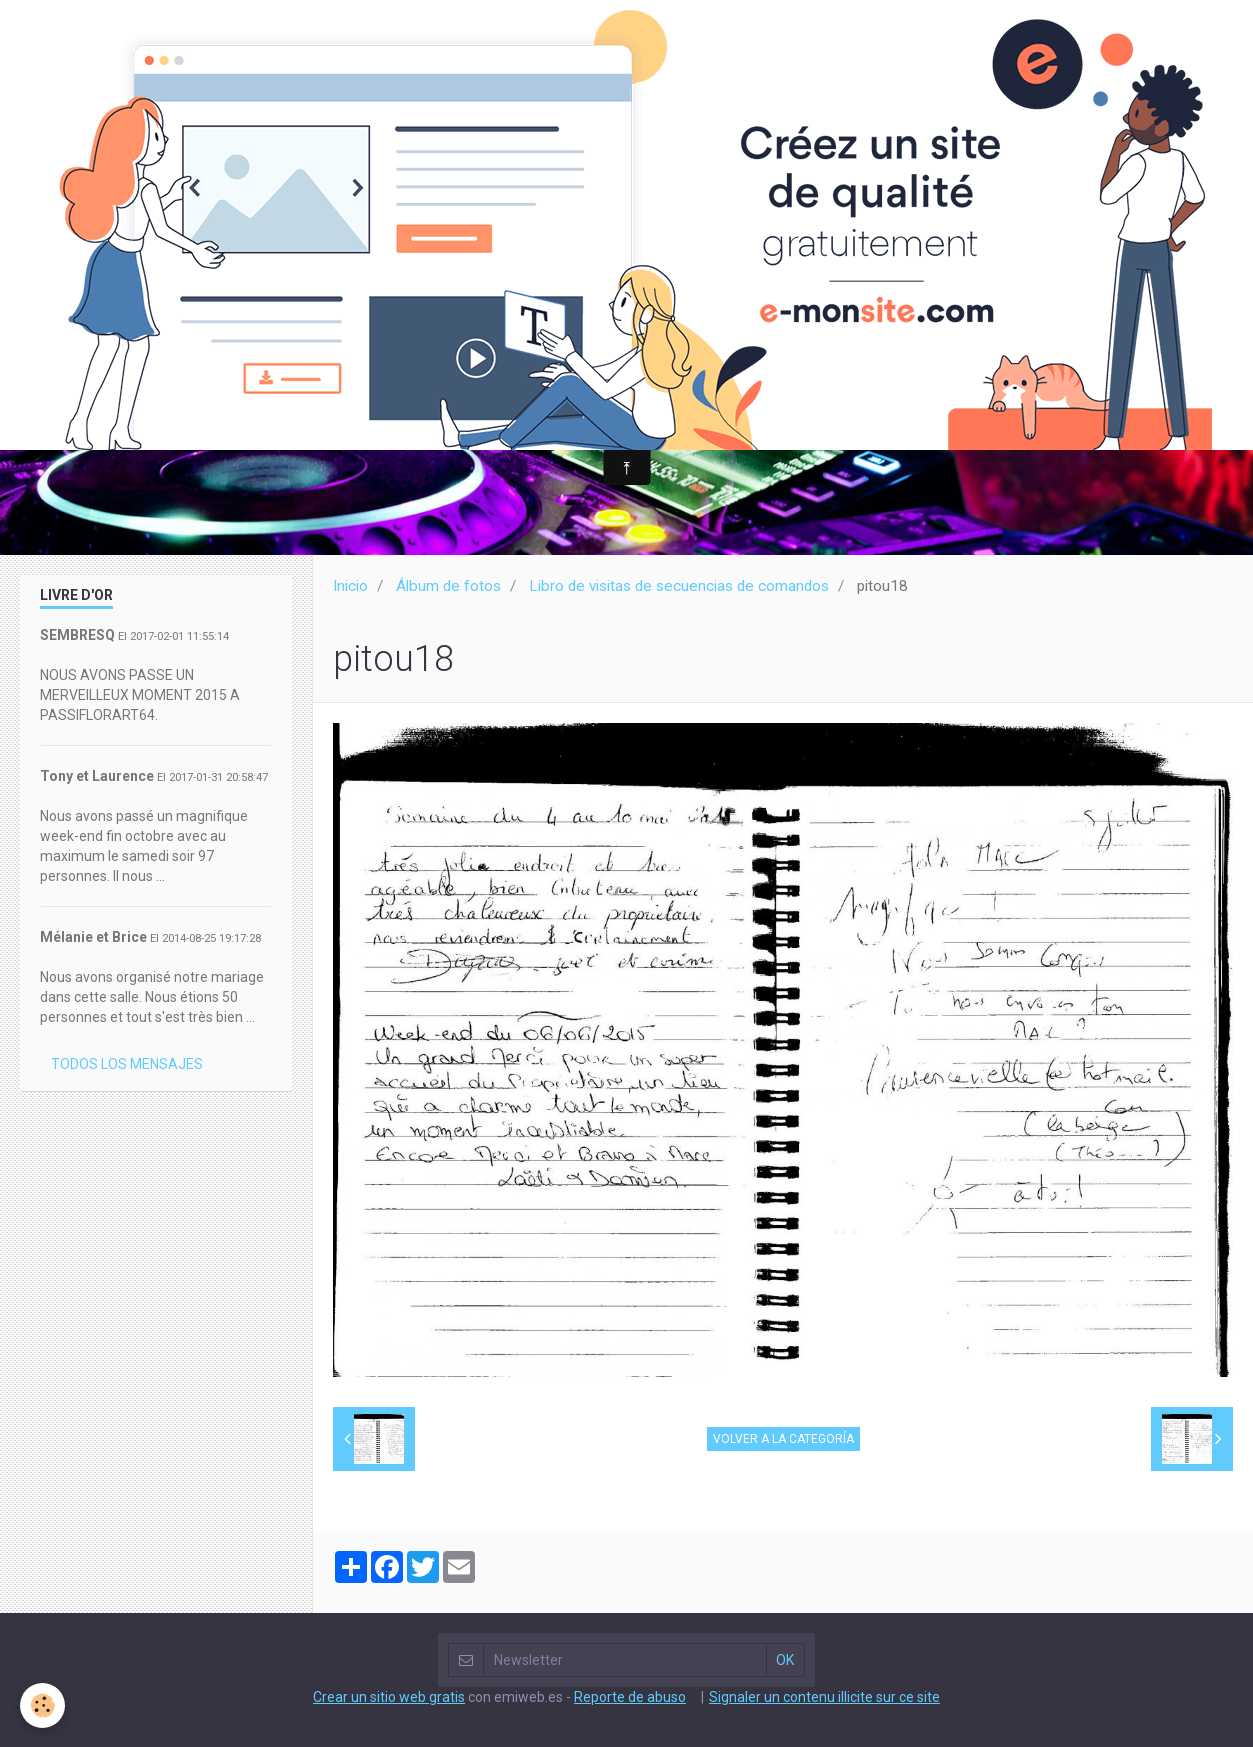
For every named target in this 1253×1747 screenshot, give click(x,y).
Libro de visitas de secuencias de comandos (679, 586)
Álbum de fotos (448, 586)
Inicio (350, 586)
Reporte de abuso (630, 1697)
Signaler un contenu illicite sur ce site (824, 1697)
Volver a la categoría (783, 1439)
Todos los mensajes (127, 1064)
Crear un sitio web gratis (389, 1697)
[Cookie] (42, 1705)
